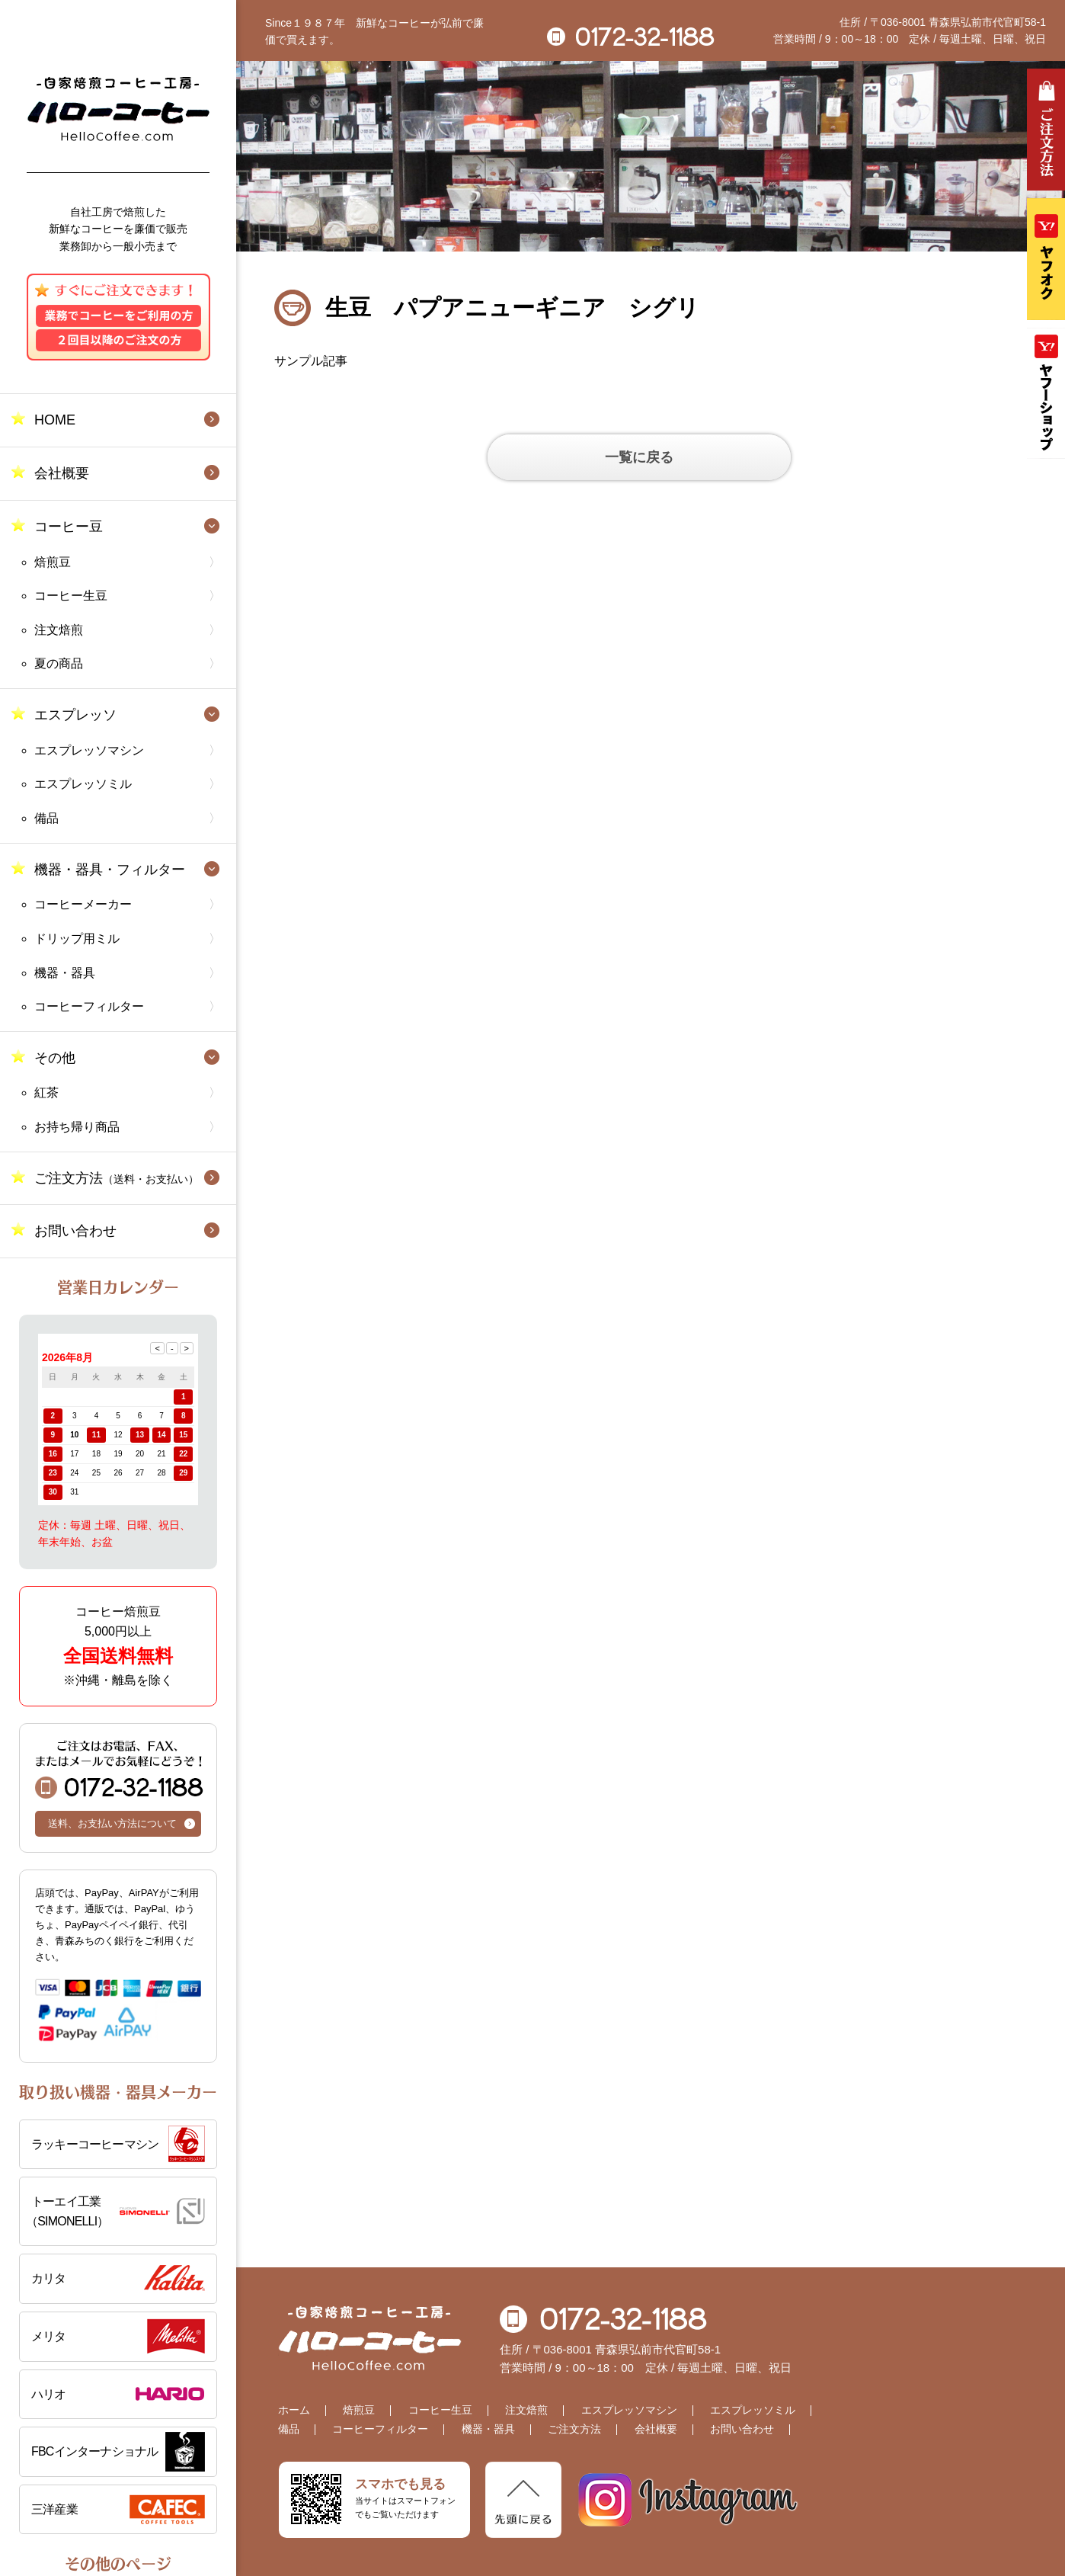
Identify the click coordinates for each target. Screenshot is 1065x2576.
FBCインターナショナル (94, 2451)
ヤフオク (1046, 259)
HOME (54, 420)
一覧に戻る (639, 457)
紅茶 (46, 1092)
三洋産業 (54, 2509)
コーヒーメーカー (83, 904)
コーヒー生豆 (70, 595)
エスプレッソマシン (89, 750)
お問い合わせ (75, 1230)
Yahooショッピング (1046, 393)
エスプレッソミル (83, 783)
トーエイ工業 (115, 2213)
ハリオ (48, 2394)
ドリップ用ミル (77, 938)
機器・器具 (64, 972)
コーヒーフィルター (89, 1006)
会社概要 (61, 473)
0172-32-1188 (119, 1769)
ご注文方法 (116, 1178)
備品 (46, 818)
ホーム (294, 2410)
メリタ (48, 2336)
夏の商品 (58, 663)
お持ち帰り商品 (77, 1126)
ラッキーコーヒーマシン (94, 2144)
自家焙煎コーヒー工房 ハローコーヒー (118, 109)
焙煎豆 (52, 562)
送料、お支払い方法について (112, 1823)
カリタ (48, 2278)
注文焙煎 (58, 629)
